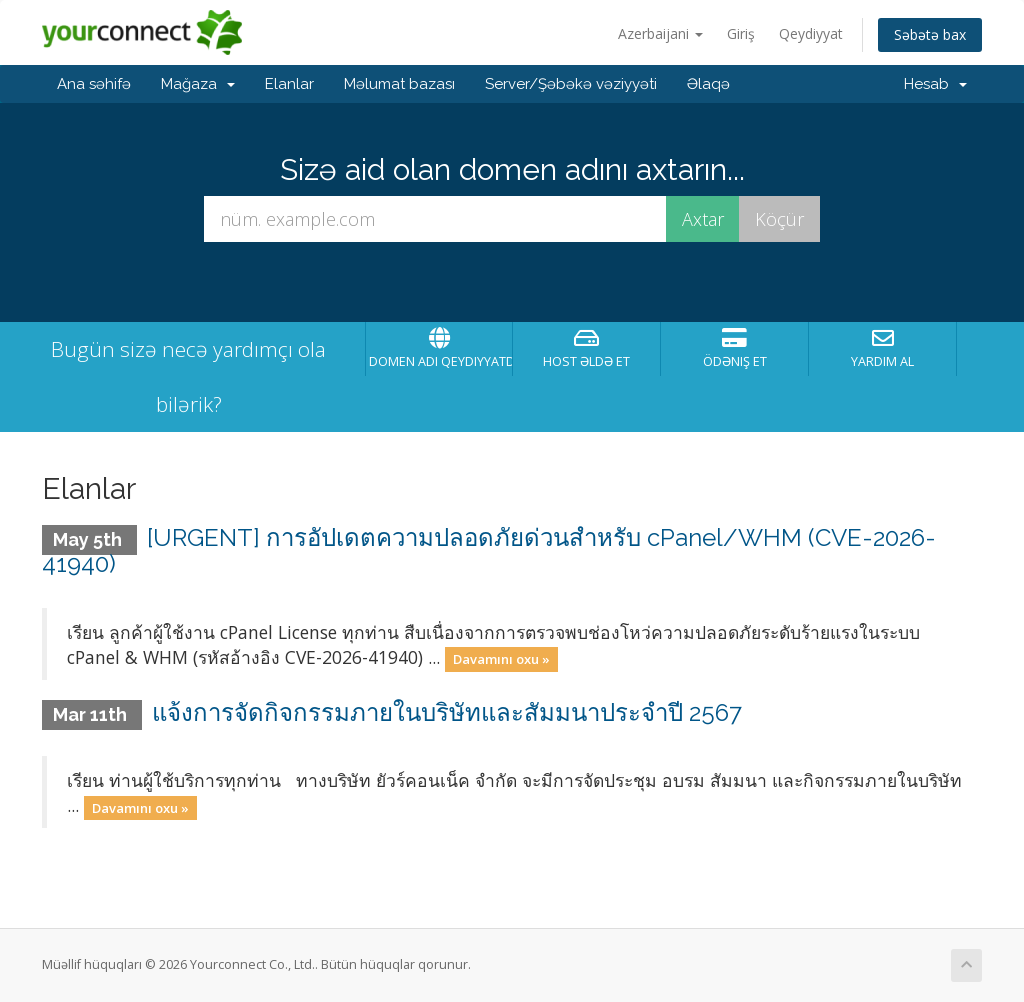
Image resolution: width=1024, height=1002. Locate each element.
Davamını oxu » (501, 659)
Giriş (741, 33)
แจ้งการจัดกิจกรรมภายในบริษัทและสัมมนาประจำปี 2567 (447, 712)
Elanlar (289, 84)
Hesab (935, 84)
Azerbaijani (660, 33)
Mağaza (198, 84)
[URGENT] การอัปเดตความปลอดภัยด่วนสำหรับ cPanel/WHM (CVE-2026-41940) (489, 550)
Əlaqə (708, 84)
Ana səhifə (94, 84)
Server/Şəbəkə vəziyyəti (571, 84)
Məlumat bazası (399, 84)
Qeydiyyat (811, 33)
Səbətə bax (930, 34)
